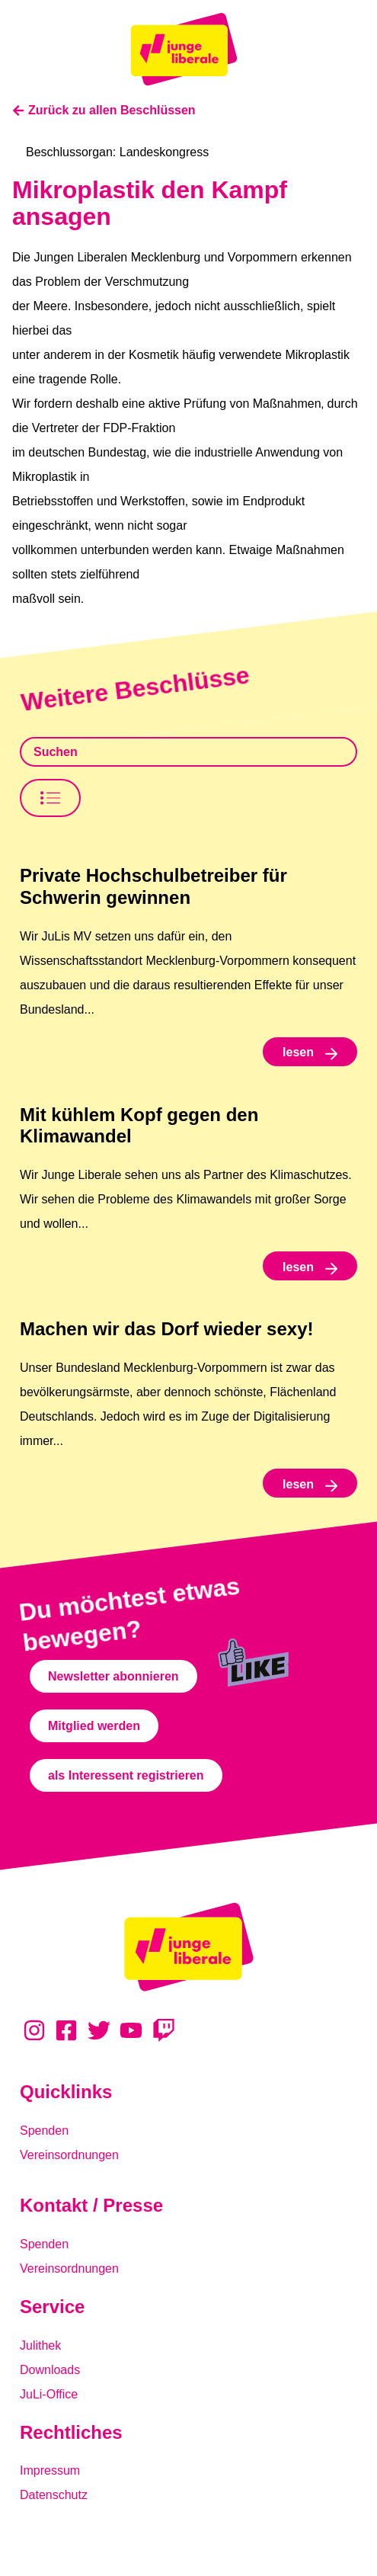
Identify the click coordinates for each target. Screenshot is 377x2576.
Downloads (50, 2369)
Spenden (44, 2130)
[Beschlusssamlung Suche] (188, 752)
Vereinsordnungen (69, 2154)
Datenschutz (54, 2494)
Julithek (40, 2345)
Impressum (50, 2470)
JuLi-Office (49, 2394)
